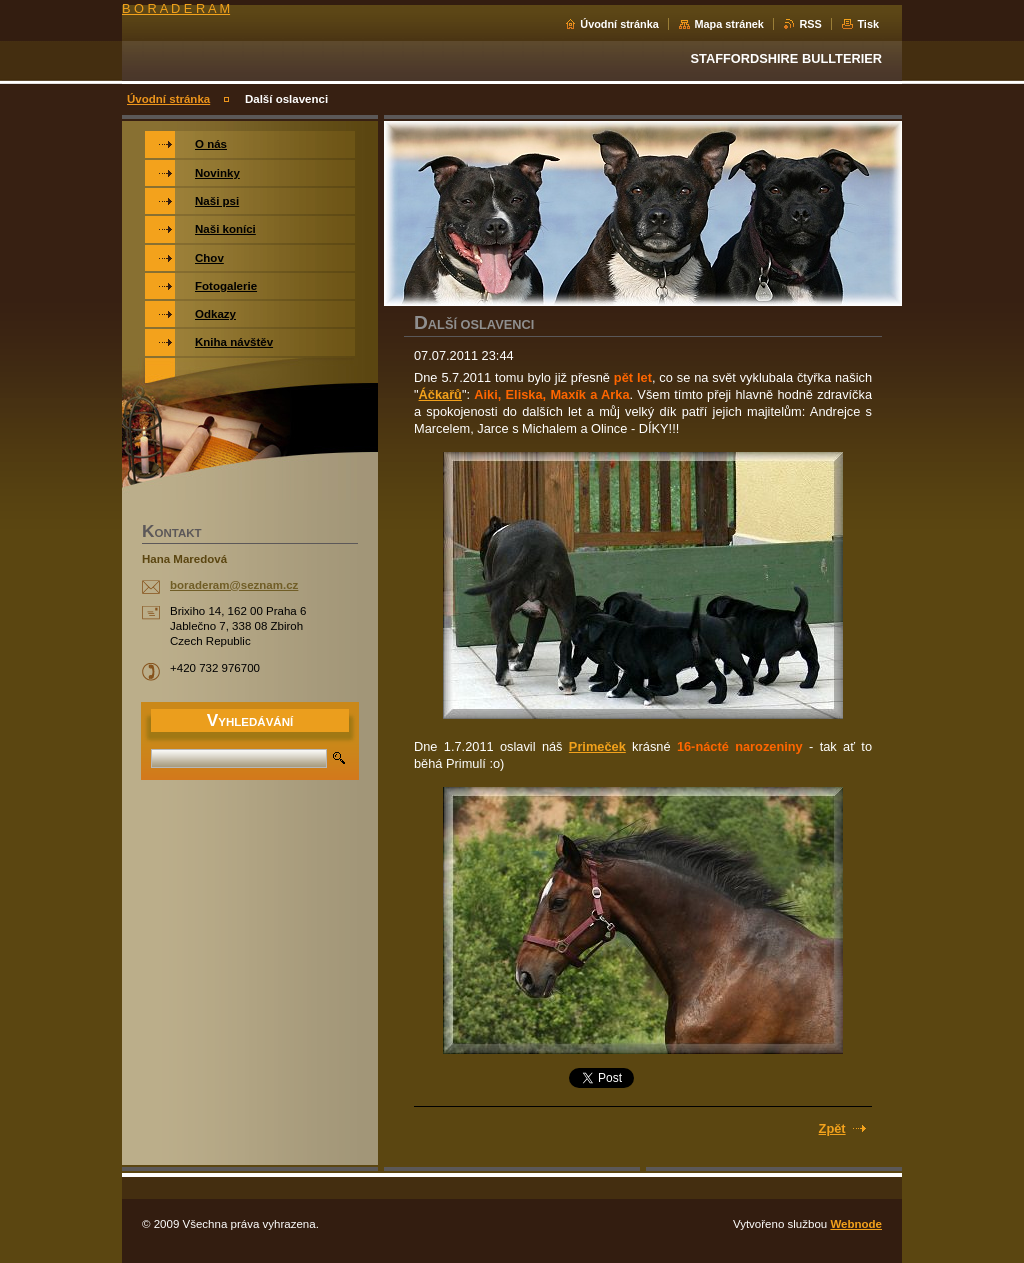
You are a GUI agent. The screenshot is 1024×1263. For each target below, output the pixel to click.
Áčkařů (440, 394)
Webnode (856, 1224)
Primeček (597, 746)
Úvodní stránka (619, 24)
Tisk (868, 24)
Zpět (832, 1128)
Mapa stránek (729, 24)
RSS (810, 24)
